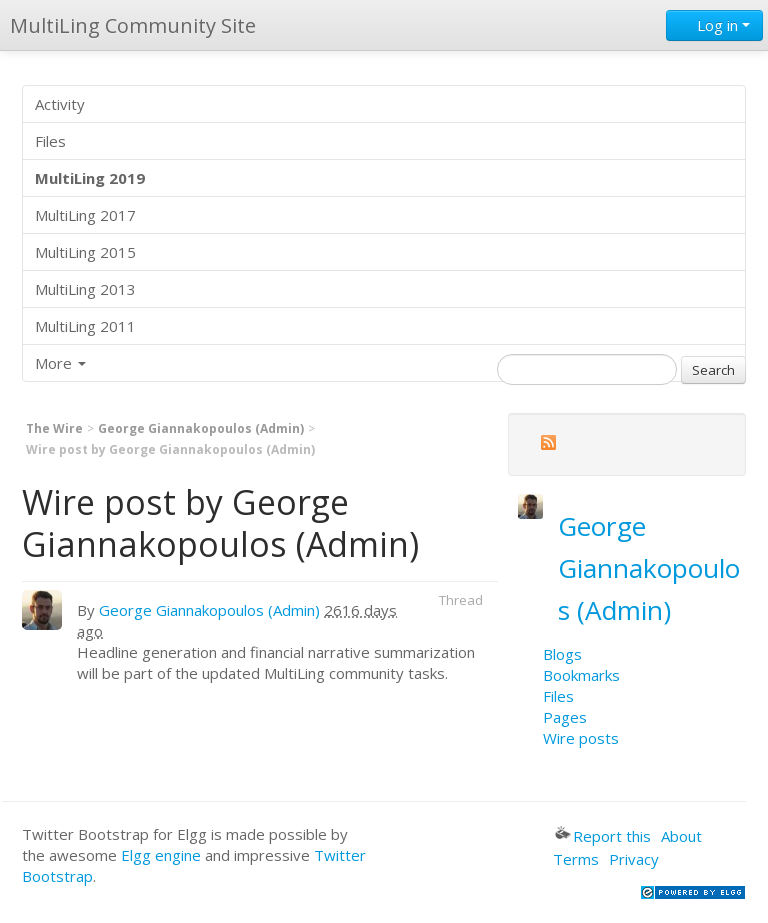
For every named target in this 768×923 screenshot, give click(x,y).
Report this (603, 836)
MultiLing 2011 (85, 326)
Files (50, 141)
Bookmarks (581, 675)
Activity (60, 104)
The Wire (54, 428)
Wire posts (581, 738)
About (681, 836)
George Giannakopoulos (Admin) (201, 428)
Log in (714, 25)
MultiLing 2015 (85, 252)
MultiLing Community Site (133, 25)
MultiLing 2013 (85, 289)
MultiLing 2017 (85, 215)
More (60, 363)
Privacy (634, 859)
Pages (565, 717)
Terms (576, 859)
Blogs (562, 654)
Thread (461, 600)
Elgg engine (161, 855)
